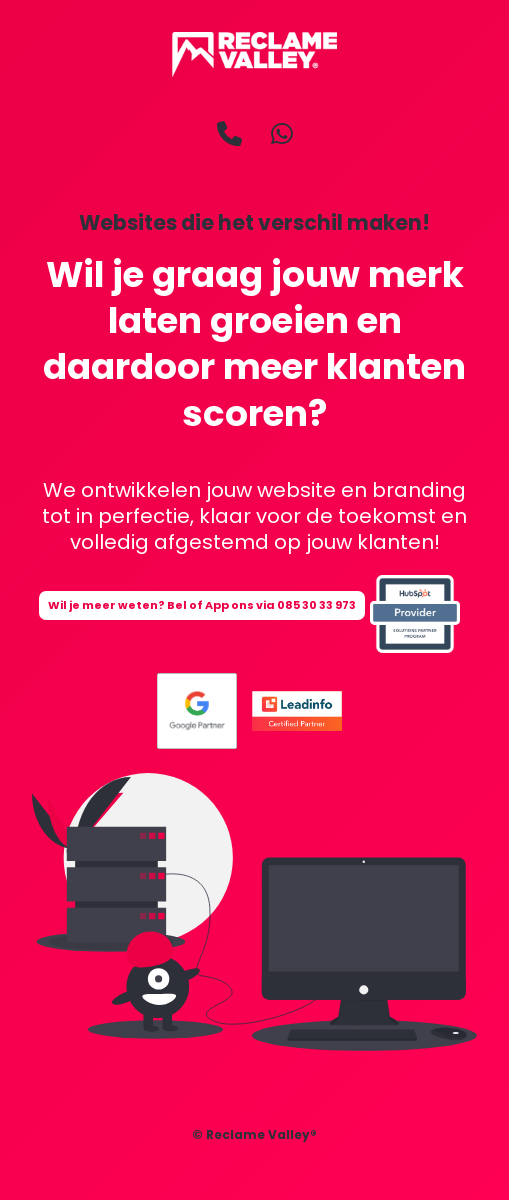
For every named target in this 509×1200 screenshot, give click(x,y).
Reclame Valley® (261, 1134)
